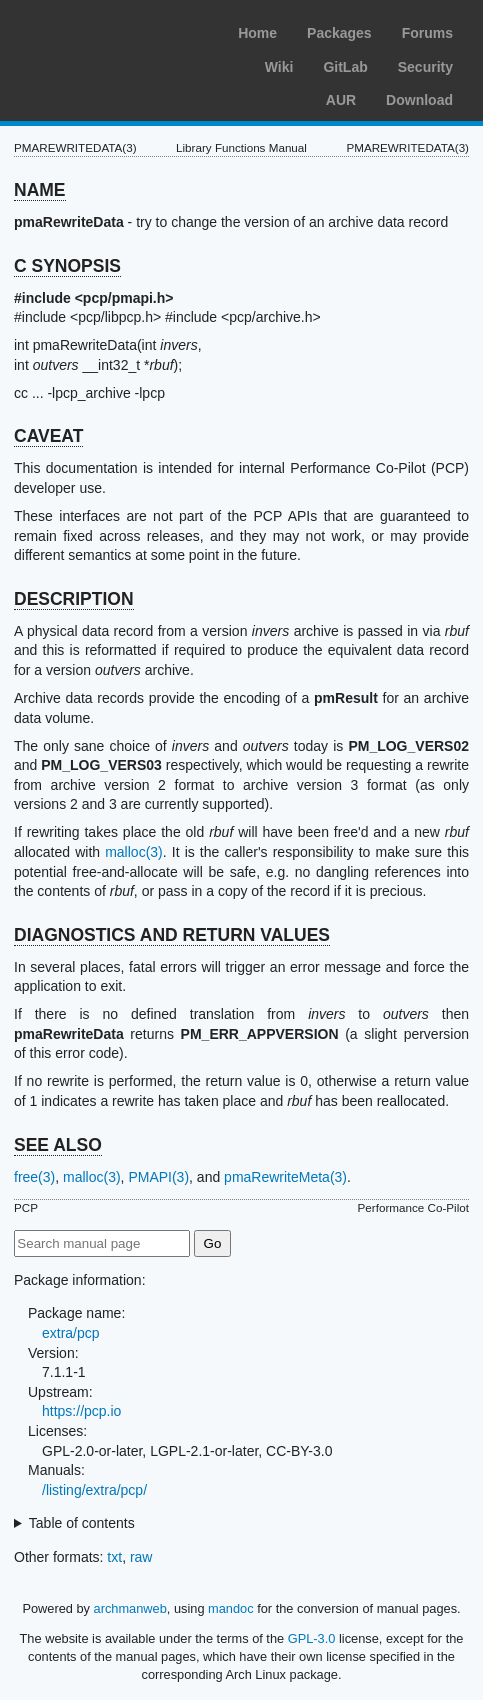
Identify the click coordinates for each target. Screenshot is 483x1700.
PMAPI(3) (158, 1177)
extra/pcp (71, 1333)
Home (257, 33)
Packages (339, 33)
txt (114, 1557)
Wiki (279, 67)
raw (141, 1557)
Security (425, 67)
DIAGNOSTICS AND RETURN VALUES (172, 935)
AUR (341, 100)
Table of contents (82, 1523)
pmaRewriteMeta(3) (285, 1177)
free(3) (34, 1177)
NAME (40, 190)
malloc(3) (134, 852)
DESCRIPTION (74, 599)
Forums (427, 33)
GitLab (345, 67)
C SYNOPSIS (67, 266)
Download (419, 100)
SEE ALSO (58, 1145)
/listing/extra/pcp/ (94, 1490)
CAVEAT (48, 436)
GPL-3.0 (312, 1638)
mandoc (231, 1608)
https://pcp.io (81, 1411)
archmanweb (130, 1608)
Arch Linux (110, 30)
